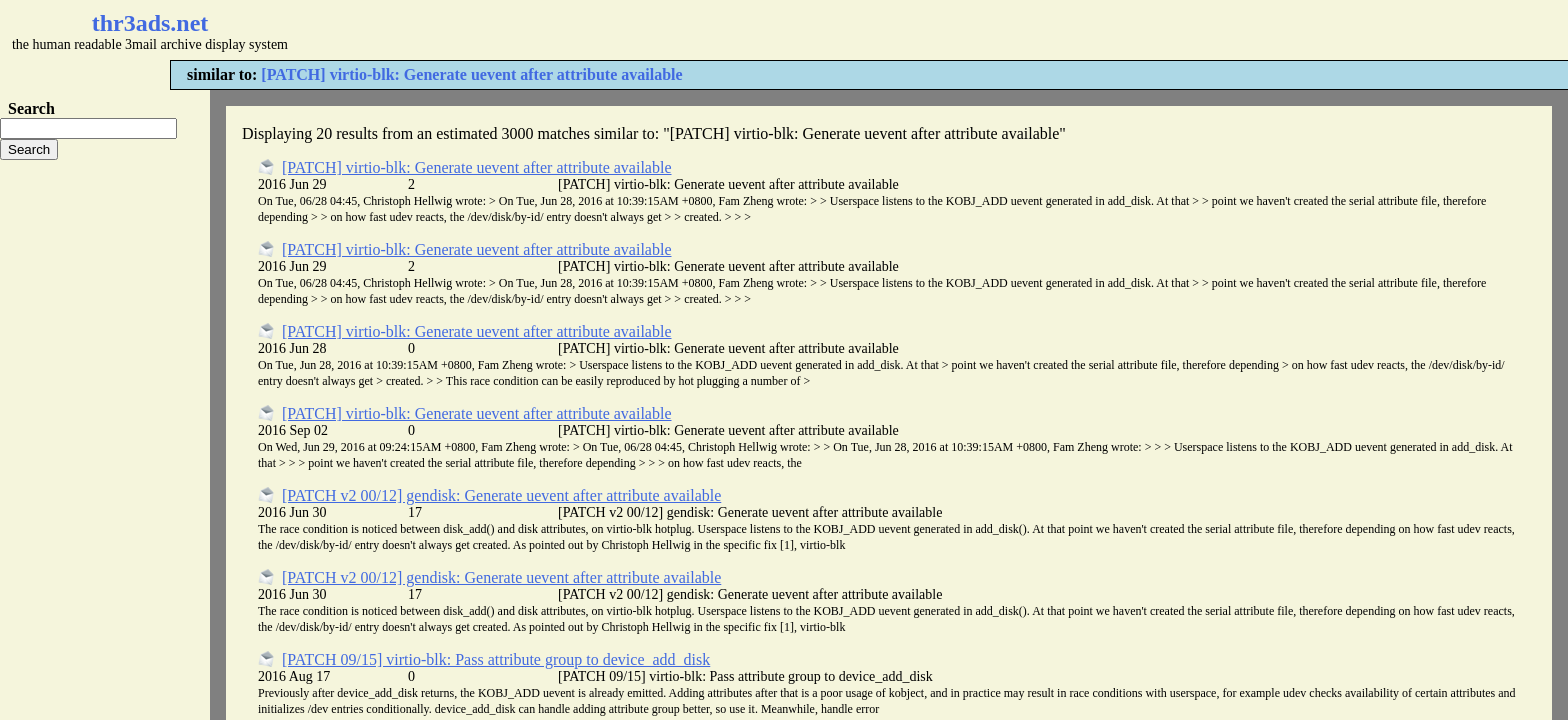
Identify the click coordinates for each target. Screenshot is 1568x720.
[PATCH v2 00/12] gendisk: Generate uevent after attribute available (501, 495)
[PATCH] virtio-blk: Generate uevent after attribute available (471, 74)
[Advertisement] (596, 30)
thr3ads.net (150, 23)
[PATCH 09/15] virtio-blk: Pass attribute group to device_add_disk (496, 659)
